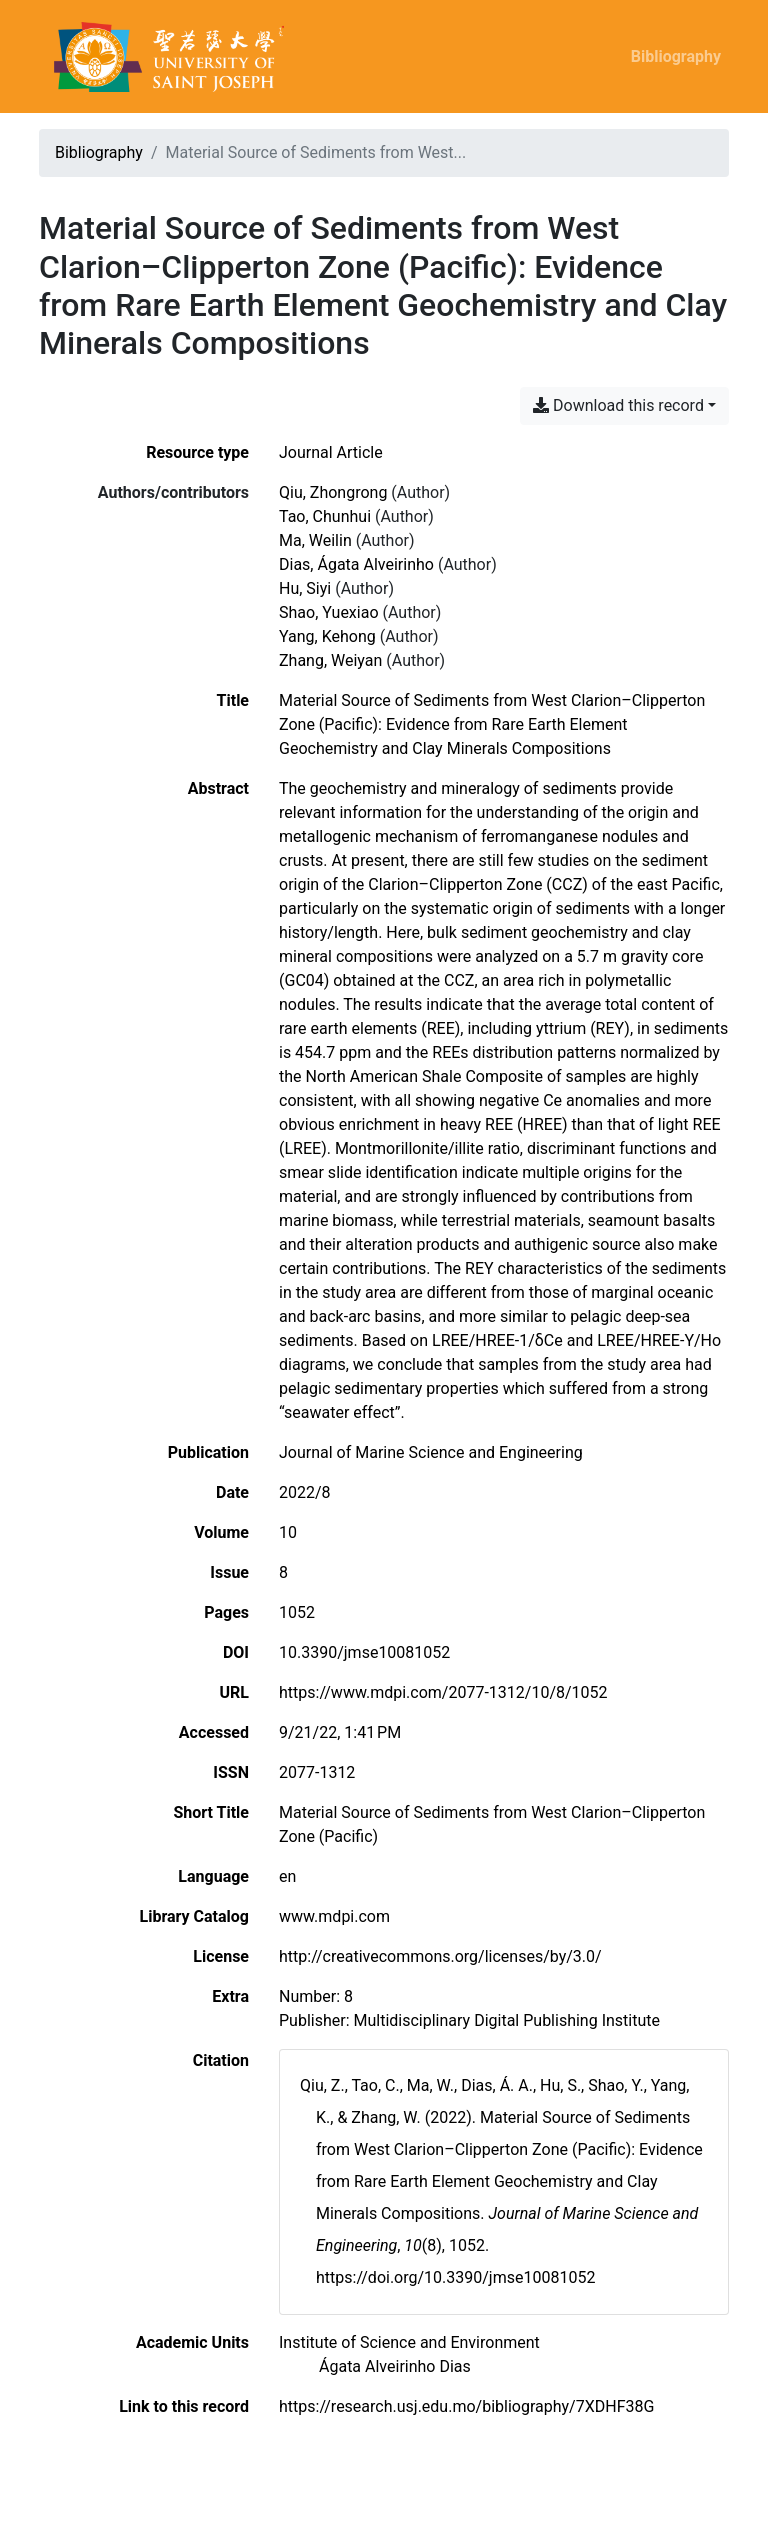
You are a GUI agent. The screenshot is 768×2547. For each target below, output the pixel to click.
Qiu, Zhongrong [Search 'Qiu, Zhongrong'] (333, 492)
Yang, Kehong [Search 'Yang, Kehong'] (327, 636)
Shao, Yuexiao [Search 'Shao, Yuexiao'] (329, 612)
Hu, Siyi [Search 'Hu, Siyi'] (305, 588)
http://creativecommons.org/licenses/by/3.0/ (440, 1956)
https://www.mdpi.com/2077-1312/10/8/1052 (443, 1692)
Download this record (618, 405)
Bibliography (676, 56)
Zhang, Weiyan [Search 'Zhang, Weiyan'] (330, 660)
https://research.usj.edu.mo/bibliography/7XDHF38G (466, 2406)
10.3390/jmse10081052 (364, 1652)
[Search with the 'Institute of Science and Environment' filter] (409, 2342)
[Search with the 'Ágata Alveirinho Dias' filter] (395, 2366)
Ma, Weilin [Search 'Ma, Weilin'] (315, 540)
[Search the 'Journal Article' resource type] (331, 452)
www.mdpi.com (334, 1916)
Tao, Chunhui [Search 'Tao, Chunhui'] (325, 516)
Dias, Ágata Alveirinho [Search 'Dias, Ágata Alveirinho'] (356, 564)
